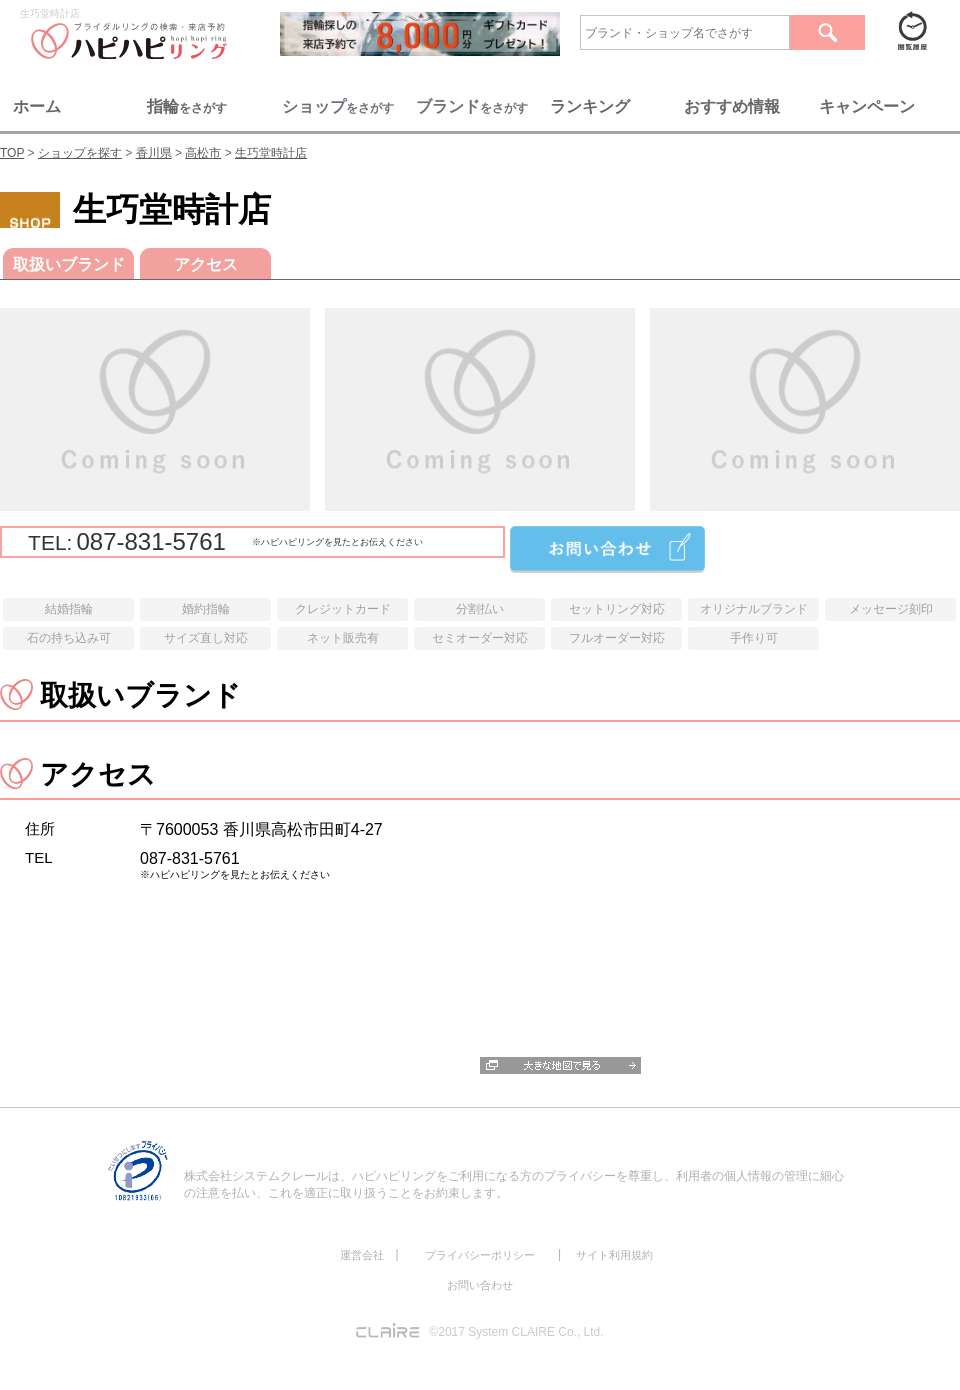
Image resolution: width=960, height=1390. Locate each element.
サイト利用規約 (614, 1255)
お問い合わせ (480, 1285)
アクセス (206, 264)
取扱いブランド (69, 264)
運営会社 (362, 1255)
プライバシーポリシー (480, 1255)
